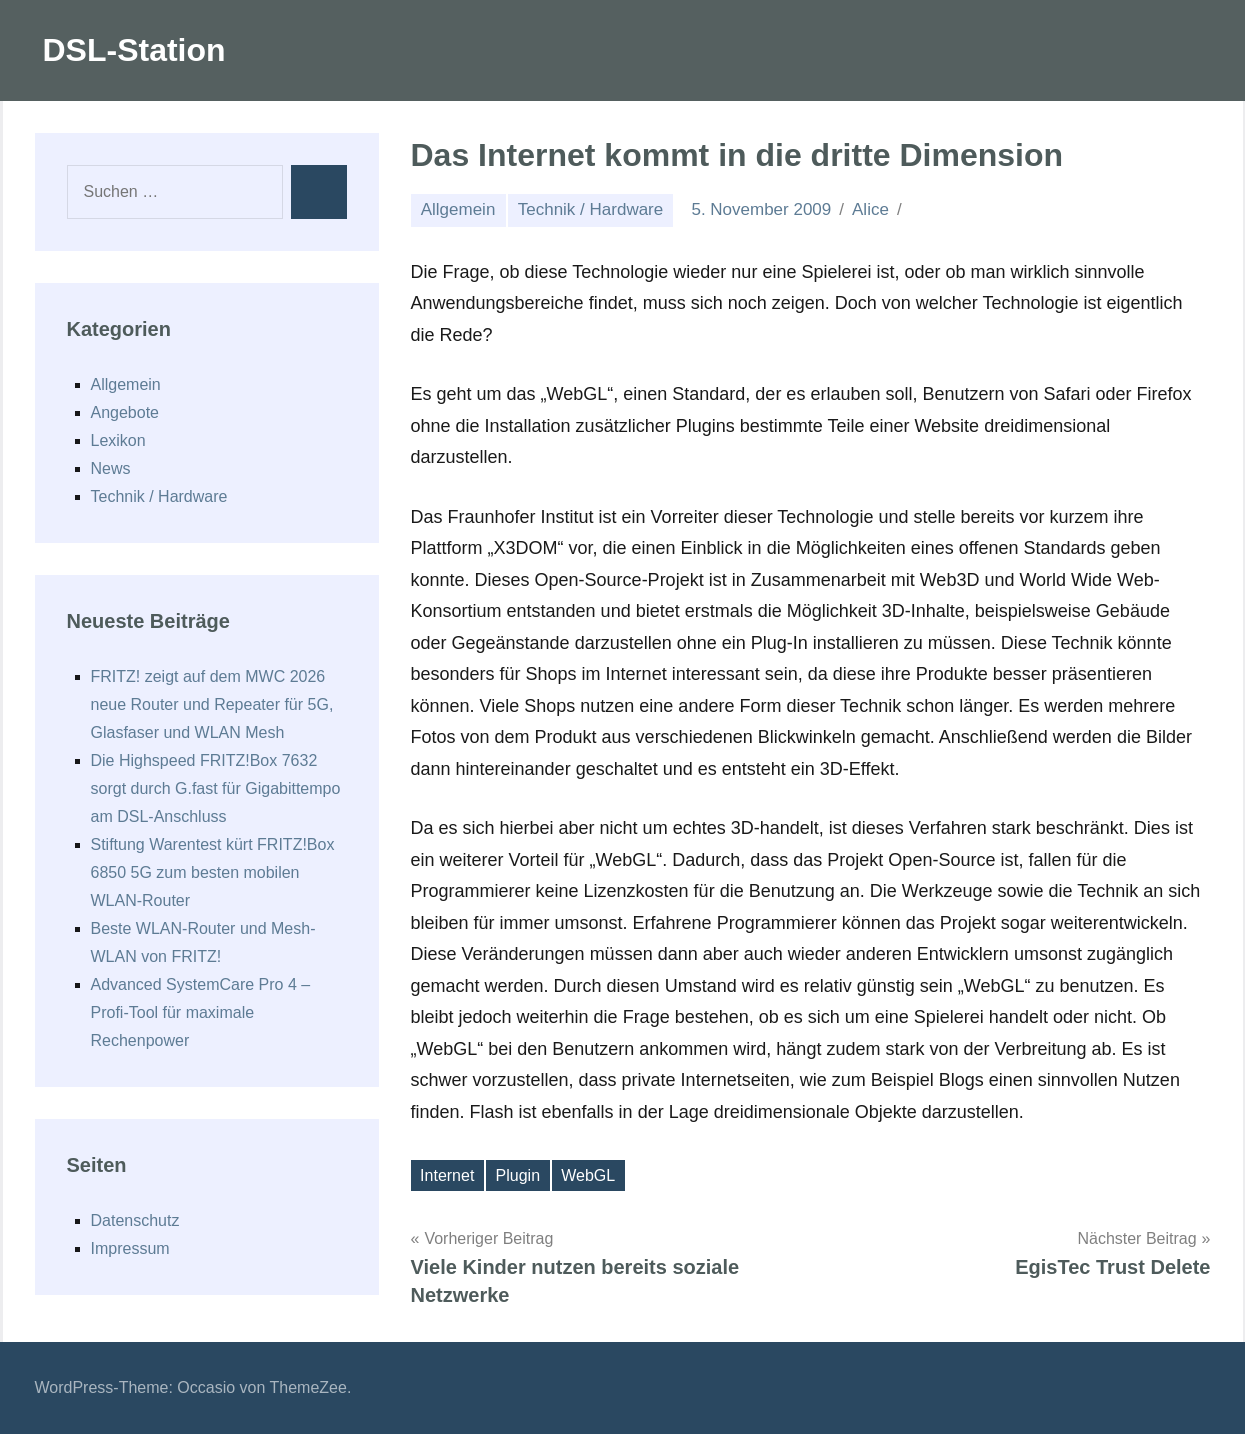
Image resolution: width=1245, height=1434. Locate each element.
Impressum (130, 1248)
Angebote (125, 412)
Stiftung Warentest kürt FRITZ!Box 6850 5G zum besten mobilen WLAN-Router (213, 872)
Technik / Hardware (591, 209)
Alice (870, 209)
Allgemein (458, 209)
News (111, 468)
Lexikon (118, 440)
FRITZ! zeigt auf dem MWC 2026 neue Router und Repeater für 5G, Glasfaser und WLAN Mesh (212, 704)
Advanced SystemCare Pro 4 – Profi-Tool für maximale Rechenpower (201, 1012)
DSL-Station (134, 50)
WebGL (588, 1175)
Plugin (518, 1175)
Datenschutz (135, 1220)
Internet (447, 1175)
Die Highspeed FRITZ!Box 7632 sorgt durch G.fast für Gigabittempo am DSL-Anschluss (216, 788)
